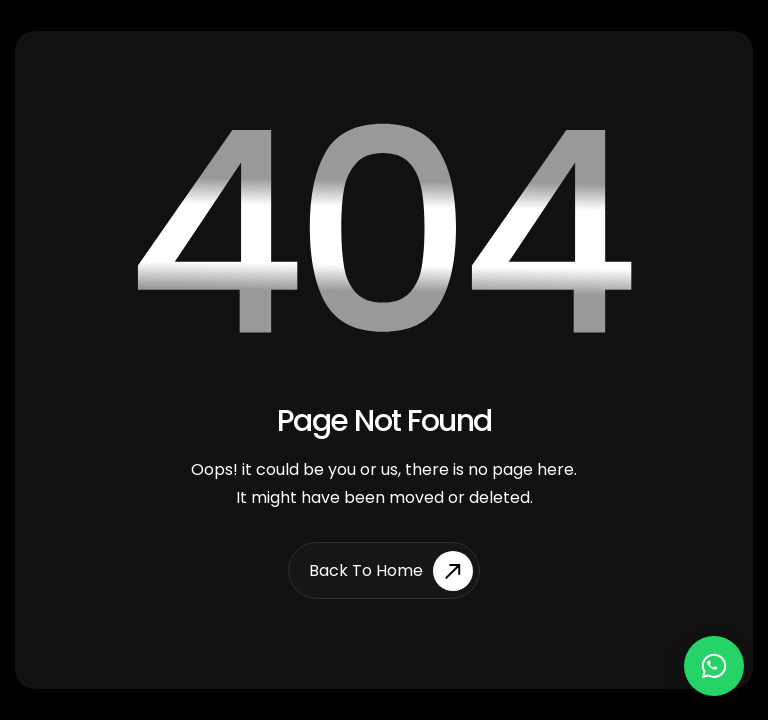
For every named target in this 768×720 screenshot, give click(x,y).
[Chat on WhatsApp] (714, 666)
